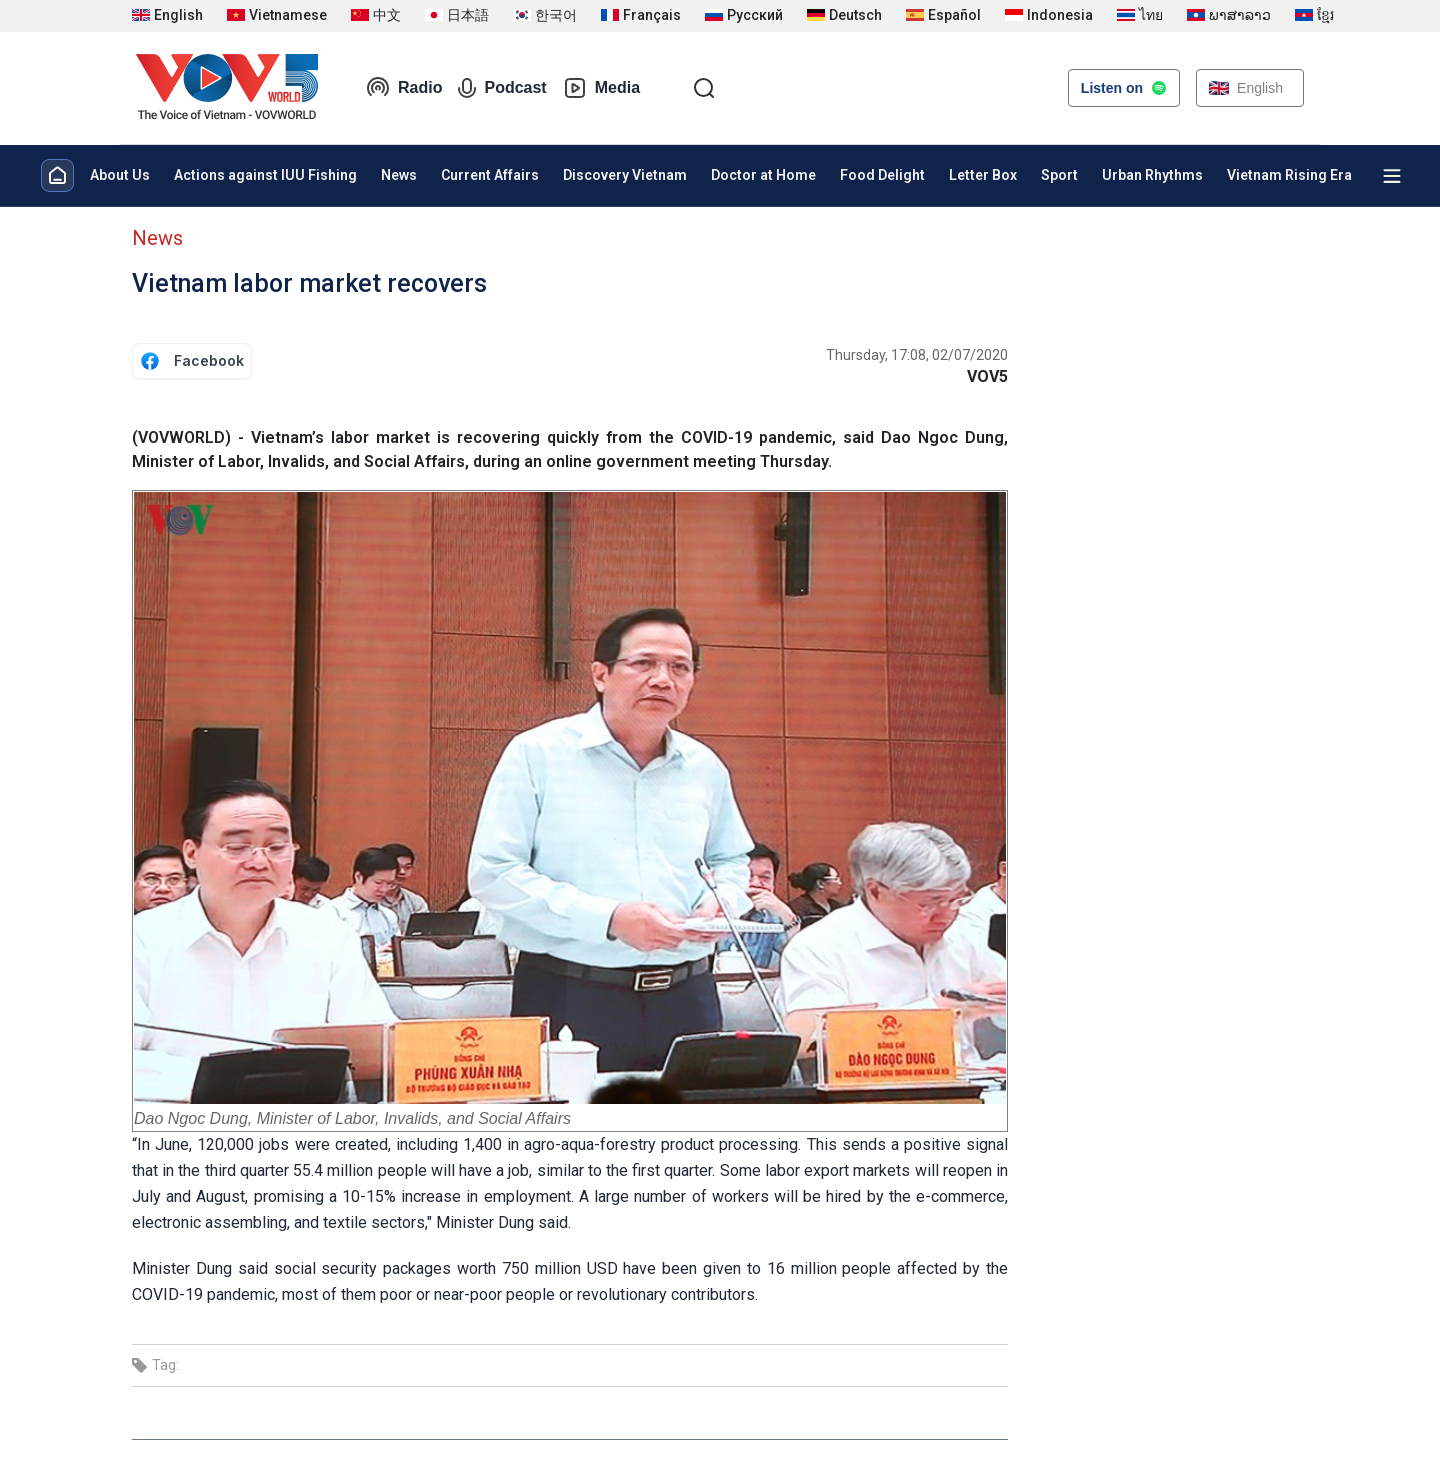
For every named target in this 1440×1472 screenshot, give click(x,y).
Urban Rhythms (1152, 175)
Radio (404, 88)
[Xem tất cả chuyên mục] (1392, 176)
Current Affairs (490, 175)
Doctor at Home (763, 175)
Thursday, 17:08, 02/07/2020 (917, 355)
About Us (120, 175)
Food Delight (882, 175)
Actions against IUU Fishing (265, 175)
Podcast (502, 88)
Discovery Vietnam (625, 175)
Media (601, 88)
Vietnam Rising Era (1289, 175)
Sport (1059, 175)
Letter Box (983, 175)
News (399, 175)
